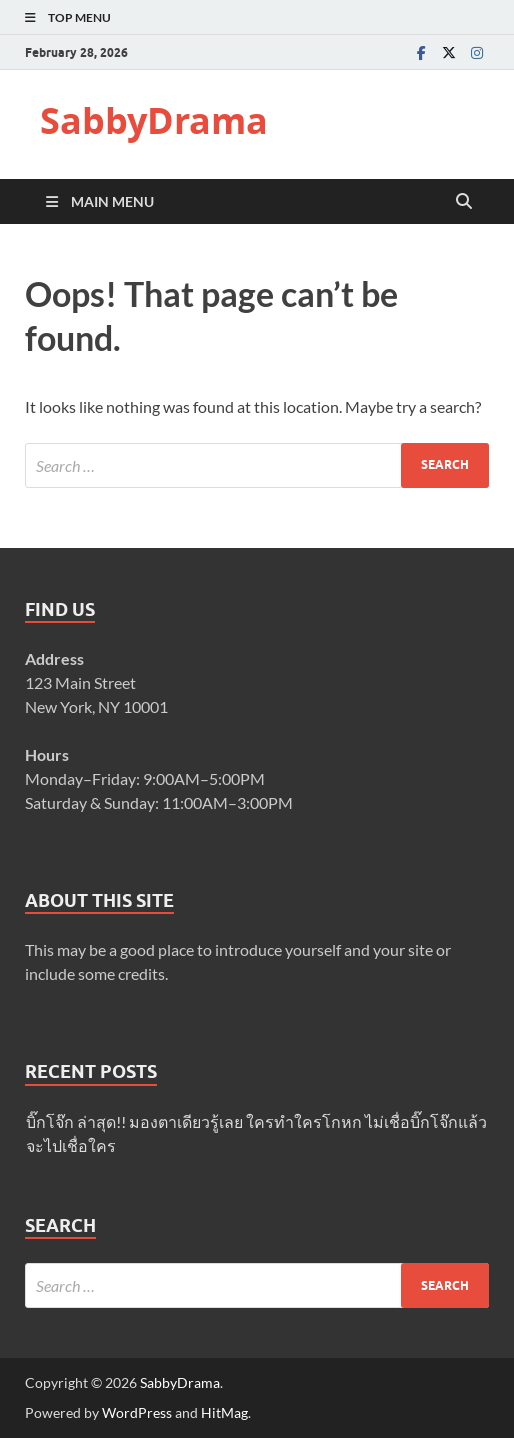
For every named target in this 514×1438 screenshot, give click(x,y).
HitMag (224, 1412)
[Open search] (464, 202)
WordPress (137, 1412)
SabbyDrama (154, 120)
